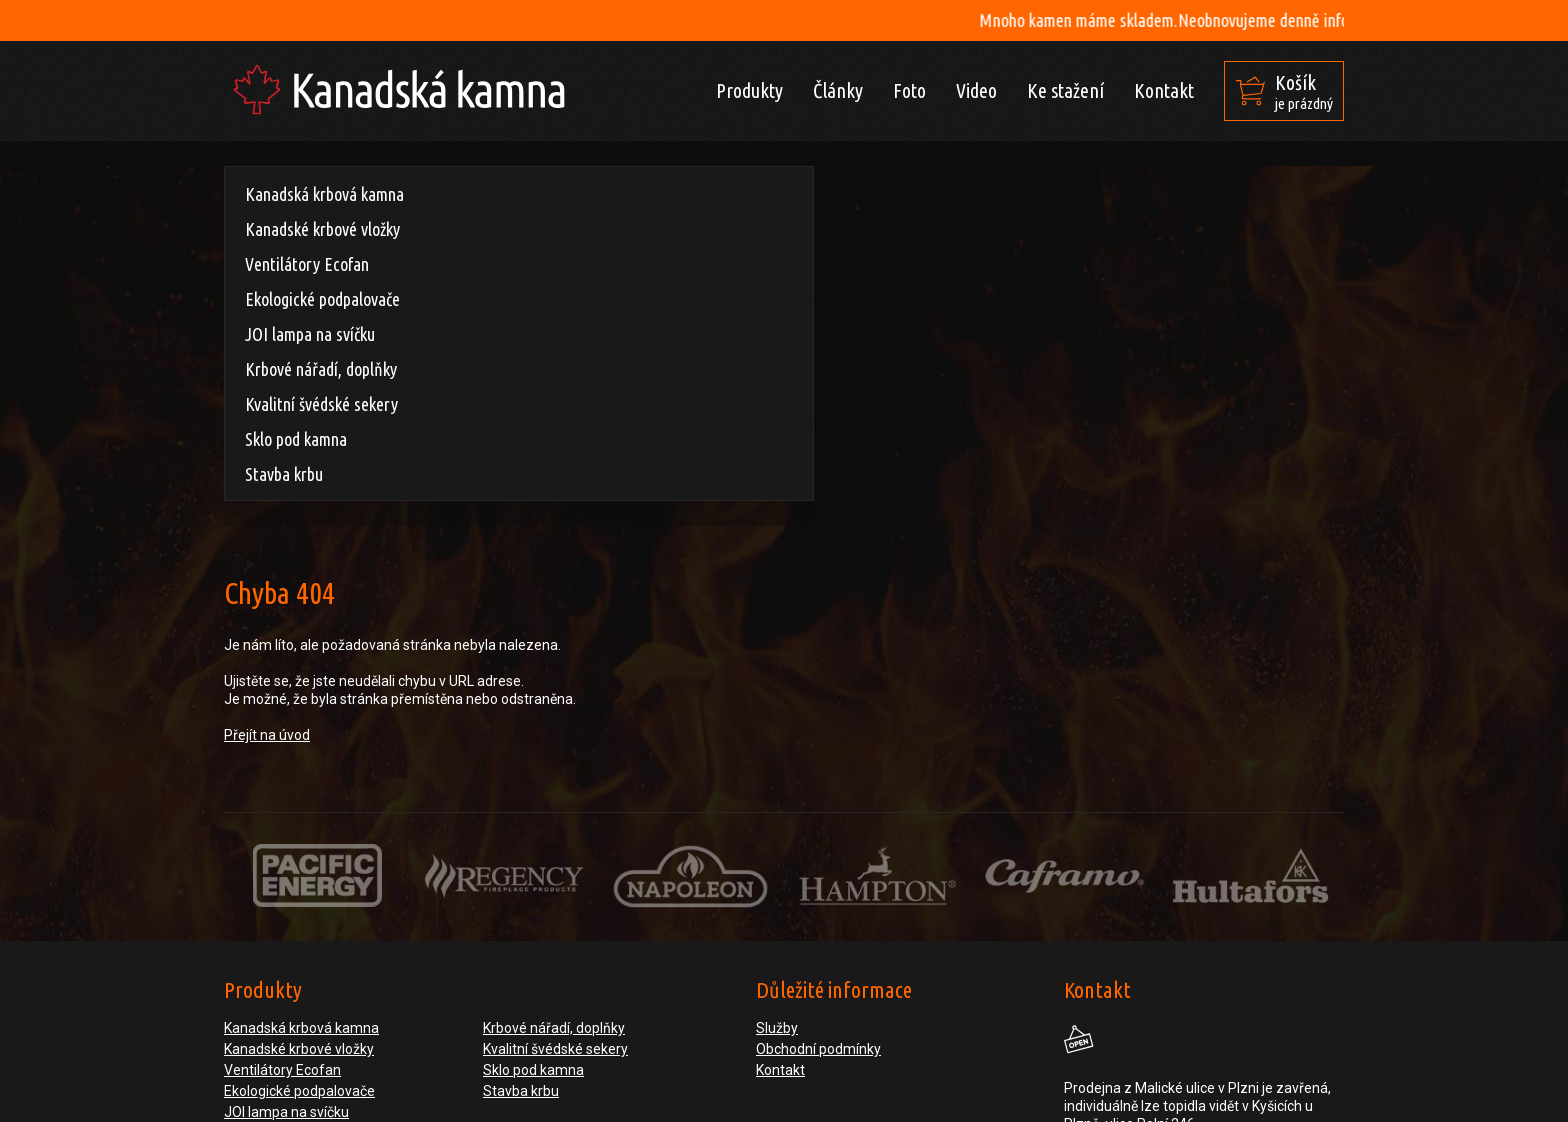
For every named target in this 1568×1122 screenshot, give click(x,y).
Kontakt (1164, 90)
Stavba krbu (284, 474)
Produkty (749, 90)
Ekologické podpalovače (322, 299)
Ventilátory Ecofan (307, 264)
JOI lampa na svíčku (310, 334)
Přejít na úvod (547, 325)
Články (838, 90)
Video (976, 90)
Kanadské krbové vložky (322, 229)
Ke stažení (1065, 90)
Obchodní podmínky (818, 813)
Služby (777, 792)
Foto (909, 90)
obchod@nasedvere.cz (1222, 985)
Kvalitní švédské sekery (321, 404)
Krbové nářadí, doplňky (321, 369)
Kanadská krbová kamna (324, 194)
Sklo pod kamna (296, 439)
